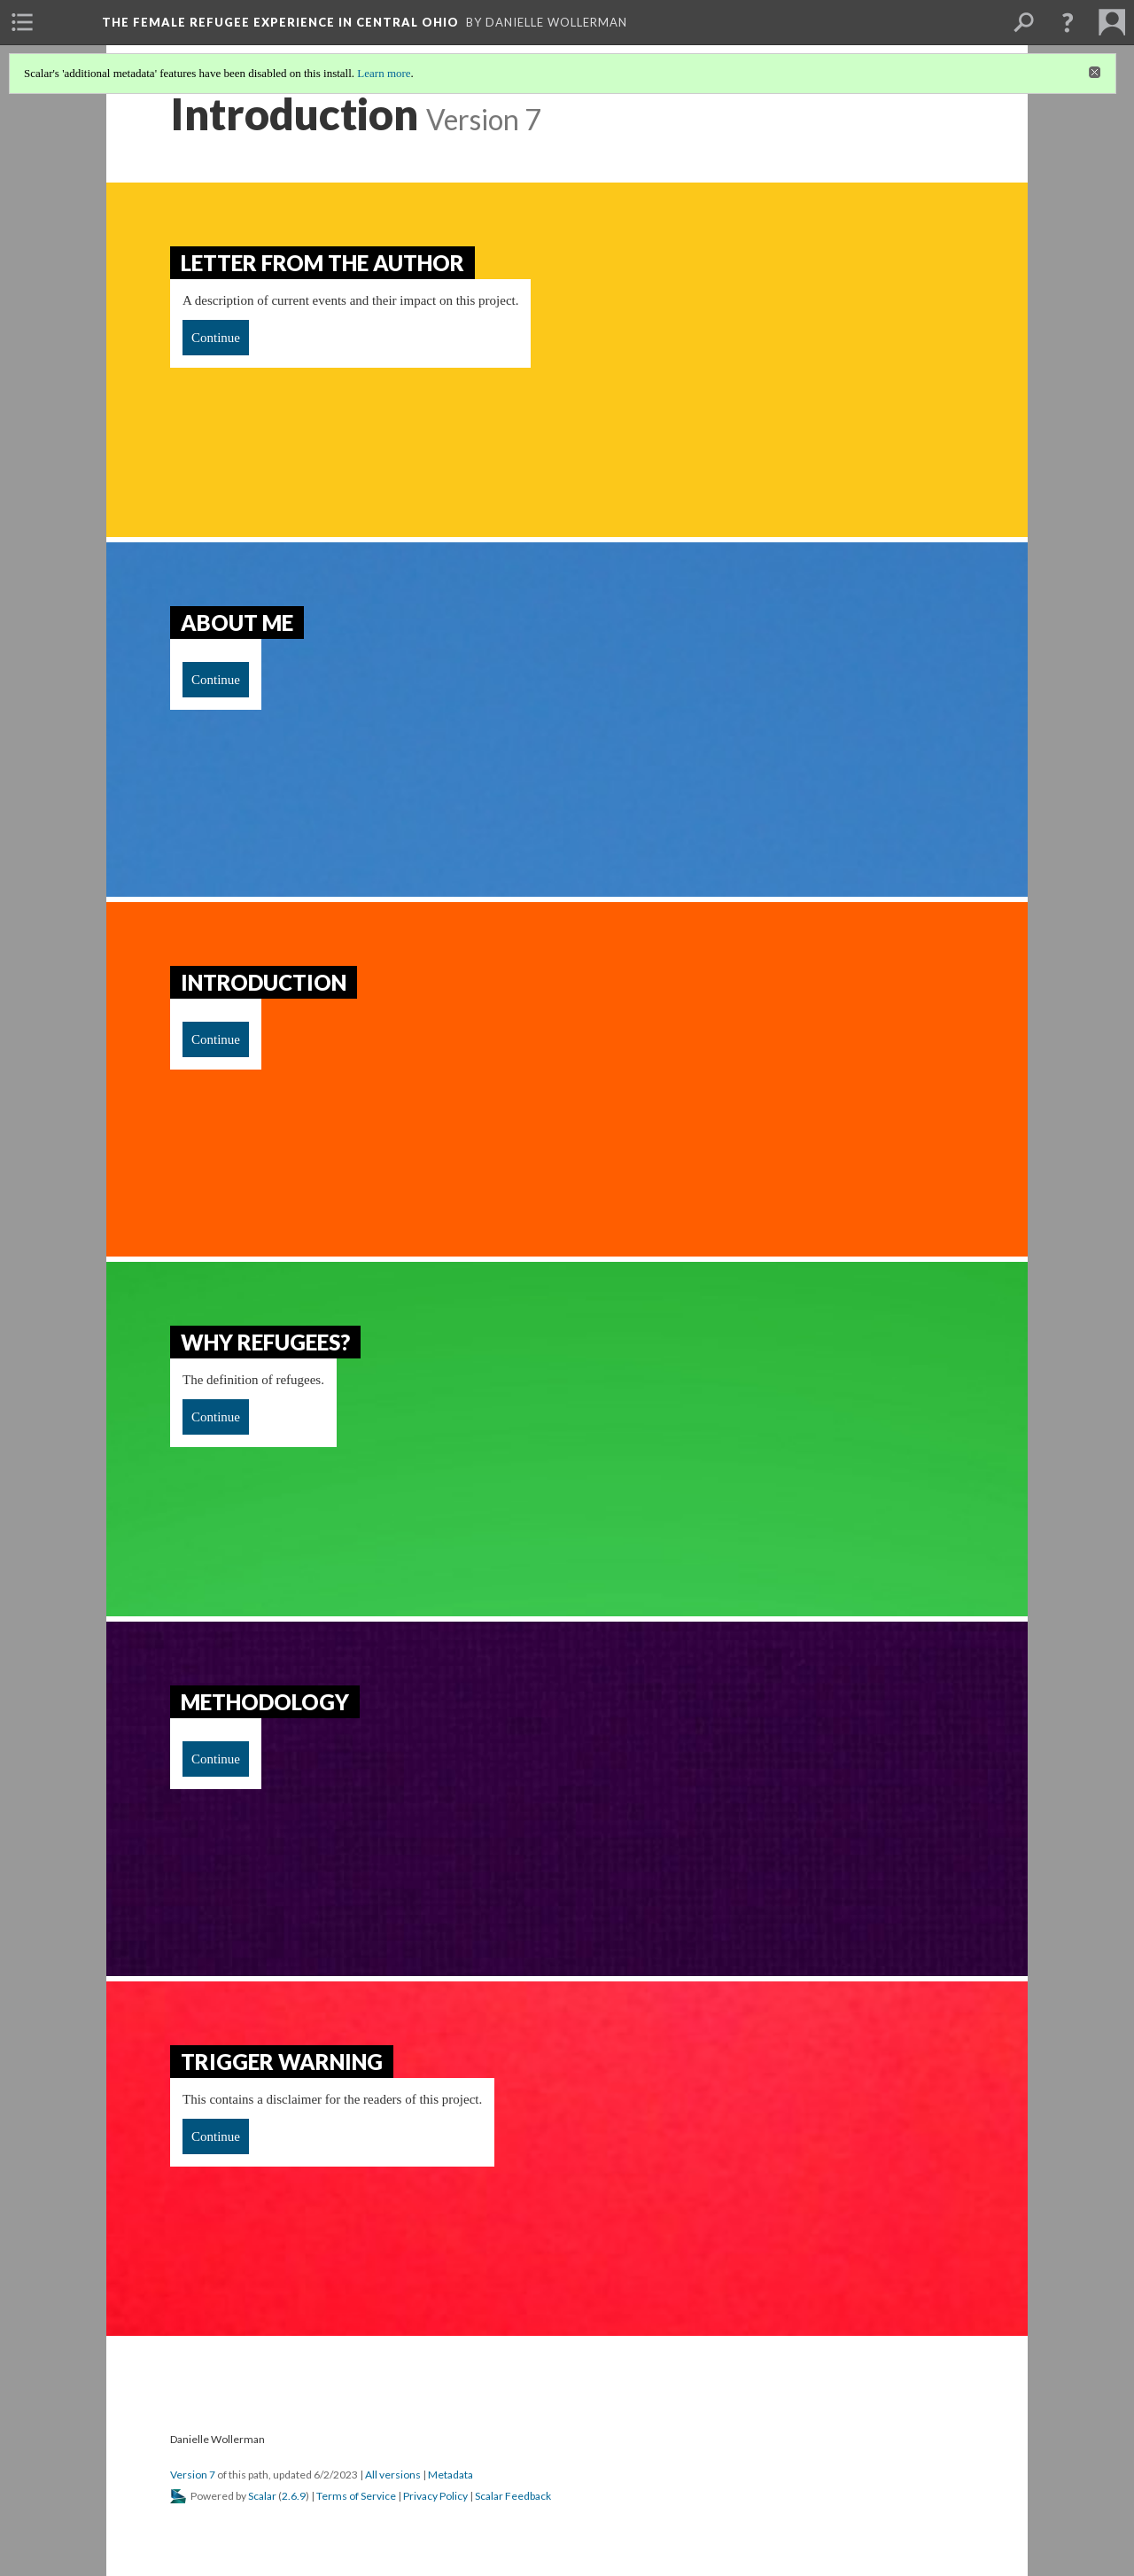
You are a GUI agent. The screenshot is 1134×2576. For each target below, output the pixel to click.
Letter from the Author (322, 263)
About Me (237, 622)
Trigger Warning (282, 2061)
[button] (1067, 22)
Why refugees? (265, 1342)
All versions (393, 2474)
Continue (215, 338)
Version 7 (192, 2474)
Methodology (265, 1702)
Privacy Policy (435, 2495)
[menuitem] (22, 22)
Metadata (450, 2474)
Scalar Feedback (513, 2495)
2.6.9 (294, 2495)
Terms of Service (356, 2495)
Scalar (262, 2495)
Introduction (263, 982)
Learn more (383, 73)
